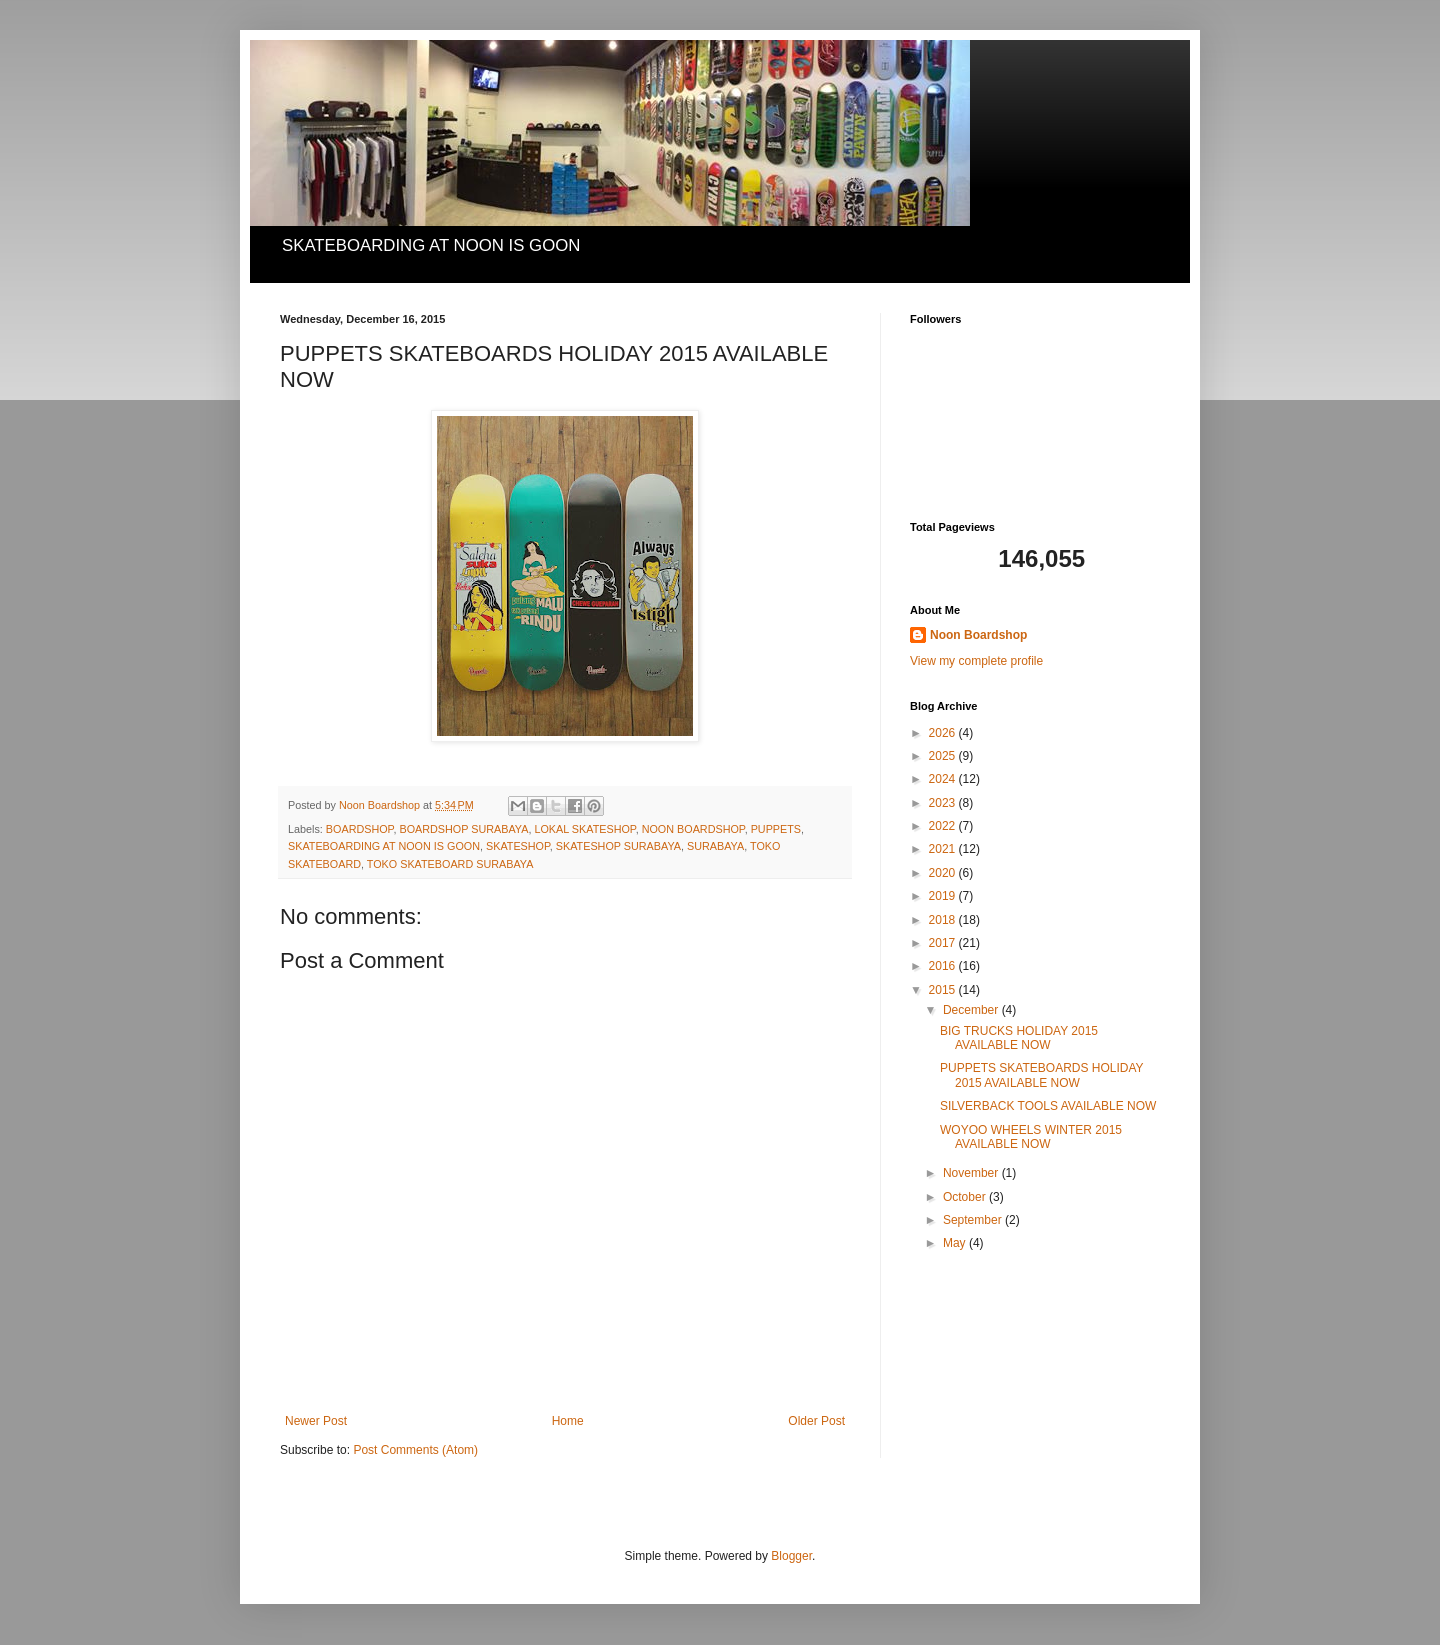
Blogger (791, 1556)
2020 (944, 873)
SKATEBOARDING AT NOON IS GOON (384, 846)
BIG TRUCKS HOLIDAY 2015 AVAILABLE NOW (1019, 1038)
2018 (944, 920)
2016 (944, 966)
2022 (944, 826)
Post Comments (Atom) (415, 1450)
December (972, 1010)
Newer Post (316, 1421)
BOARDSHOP (360, 829)
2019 (944, 896)
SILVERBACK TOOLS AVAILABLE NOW (1048, 1106)
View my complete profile (976, 661)
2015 (944, 990)
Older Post (816, 1421)
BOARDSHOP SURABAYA (463, 829)
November (972, 1173)
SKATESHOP (518, 846)
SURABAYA (715, 846)
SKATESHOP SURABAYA (618, 846)
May (956, 1243)
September (974, 1220)
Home (568, 1421)
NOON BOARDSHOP (693, 829)
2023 (944, 803)
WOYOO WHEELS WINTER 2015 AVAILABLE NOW (1031, 1137)
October (966, 1197)
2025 (944, 756)
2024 (944, 779)
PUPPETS (776, 829)
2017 (944, 943)
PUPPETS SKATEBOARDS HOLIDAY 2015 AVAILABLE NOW (1041, 1075)
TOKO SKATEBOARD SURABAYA (450, 864)
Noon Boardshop (978, 635)
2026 (944, 733)
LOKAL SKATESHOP (584, 829)
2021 (944, 849)
